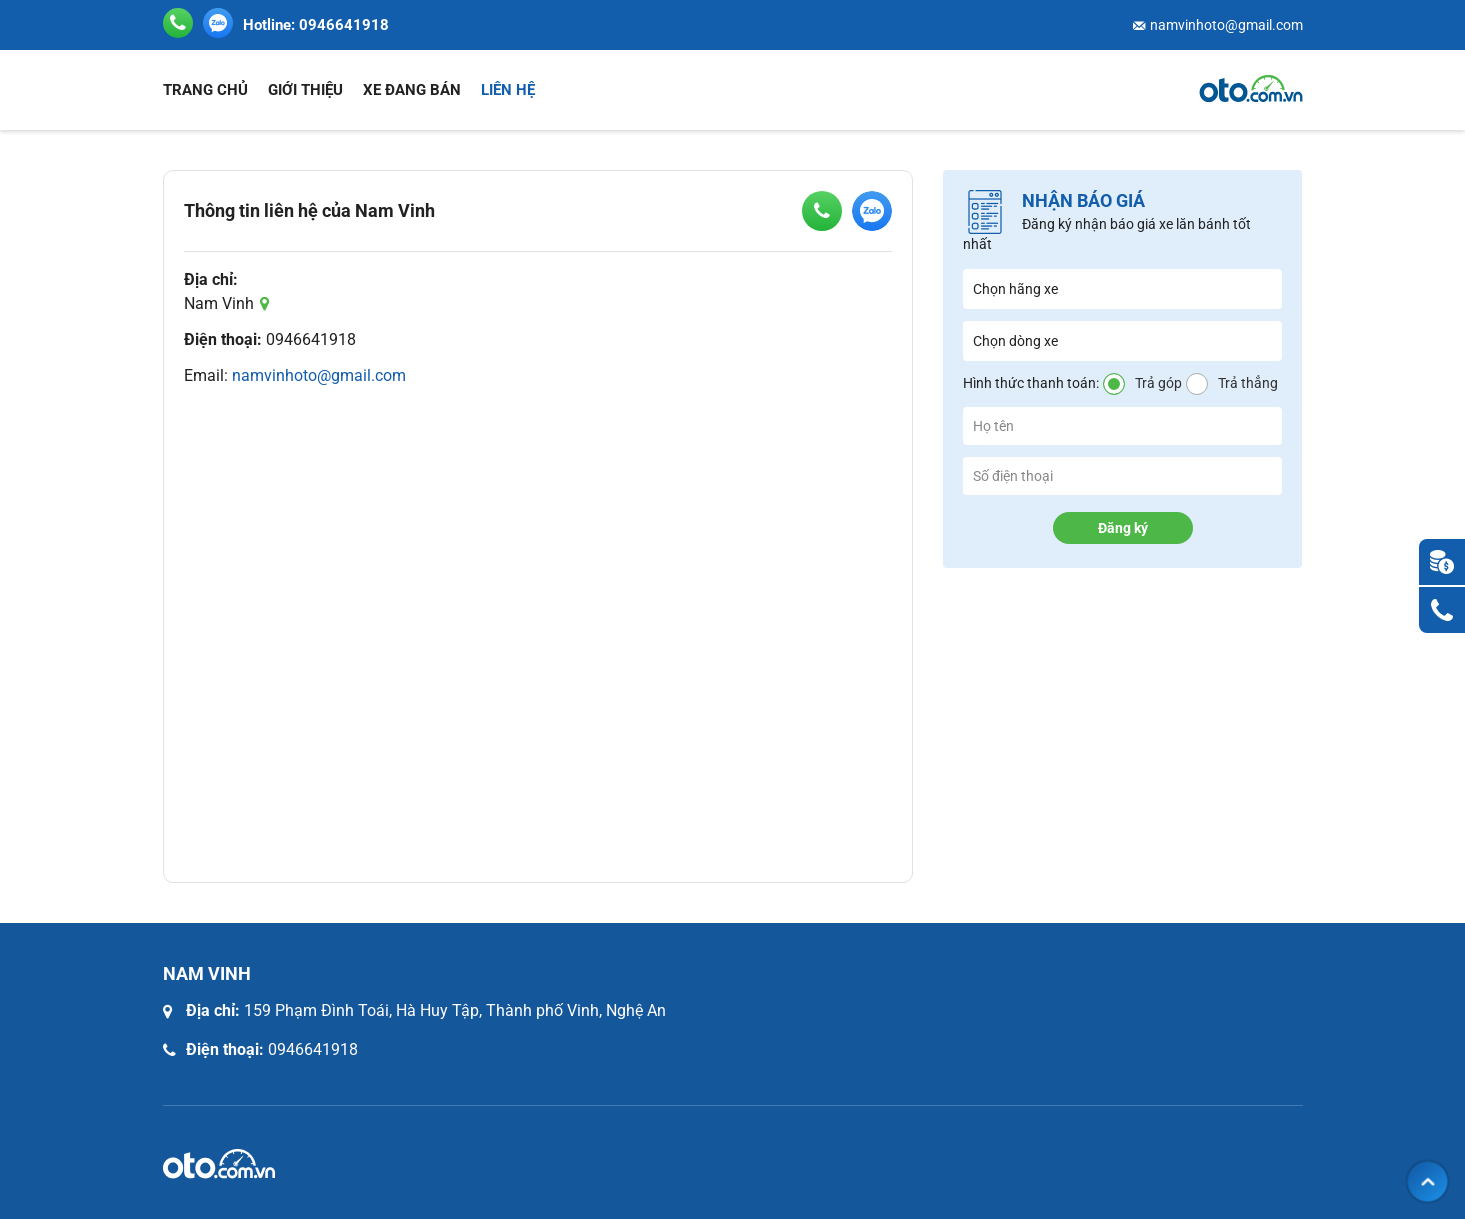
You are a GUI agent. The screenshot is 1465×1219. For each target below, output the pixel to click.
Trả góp (1158, 383)
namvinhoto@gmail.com (1226, 25)
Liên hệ (508, 90)
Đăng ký (1123, 528)
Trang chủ (205, 90)
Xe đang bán (412, 90)
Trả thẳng (1248, 383)
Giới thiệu (305, 90)
